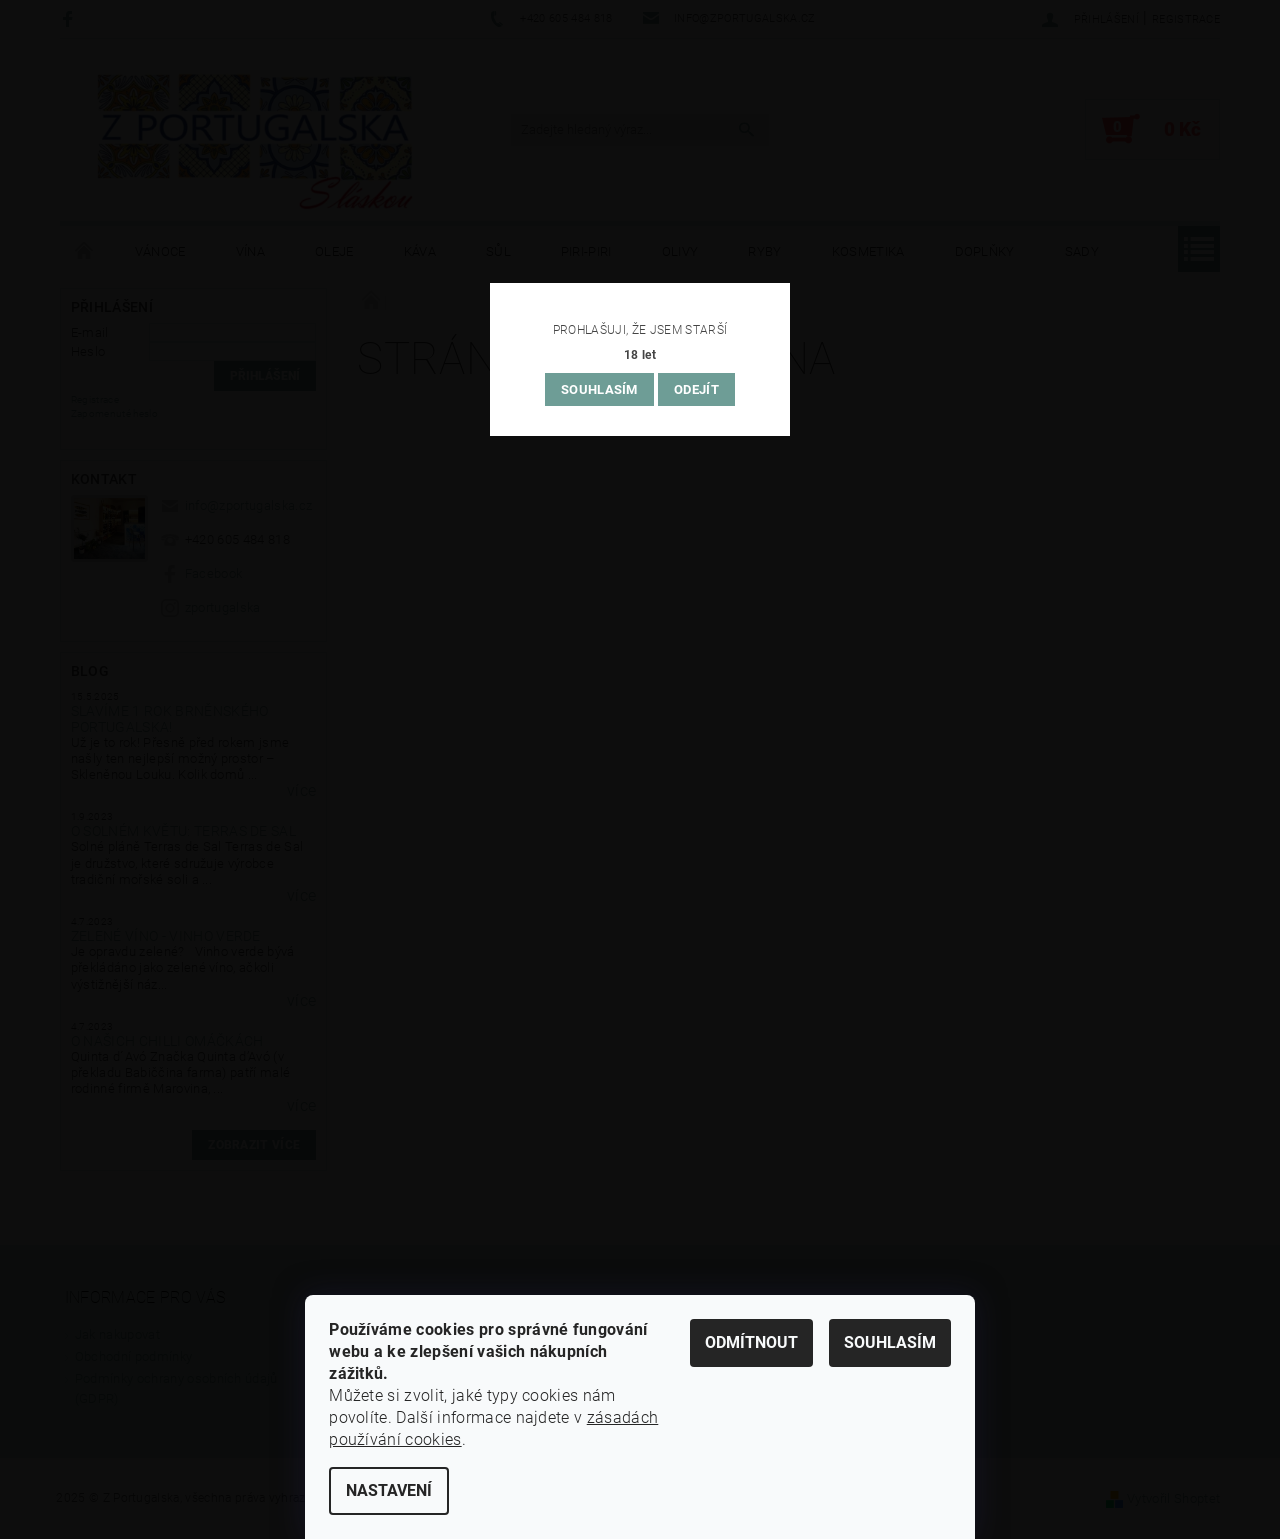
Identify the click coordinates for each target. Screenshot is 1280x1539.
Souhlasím (599, 389)
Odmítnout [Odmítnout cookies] (751, 1342)
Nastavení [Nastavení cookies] (389, 1490)
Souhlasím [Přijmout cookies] (890, 1342)
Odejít (696, 389)
